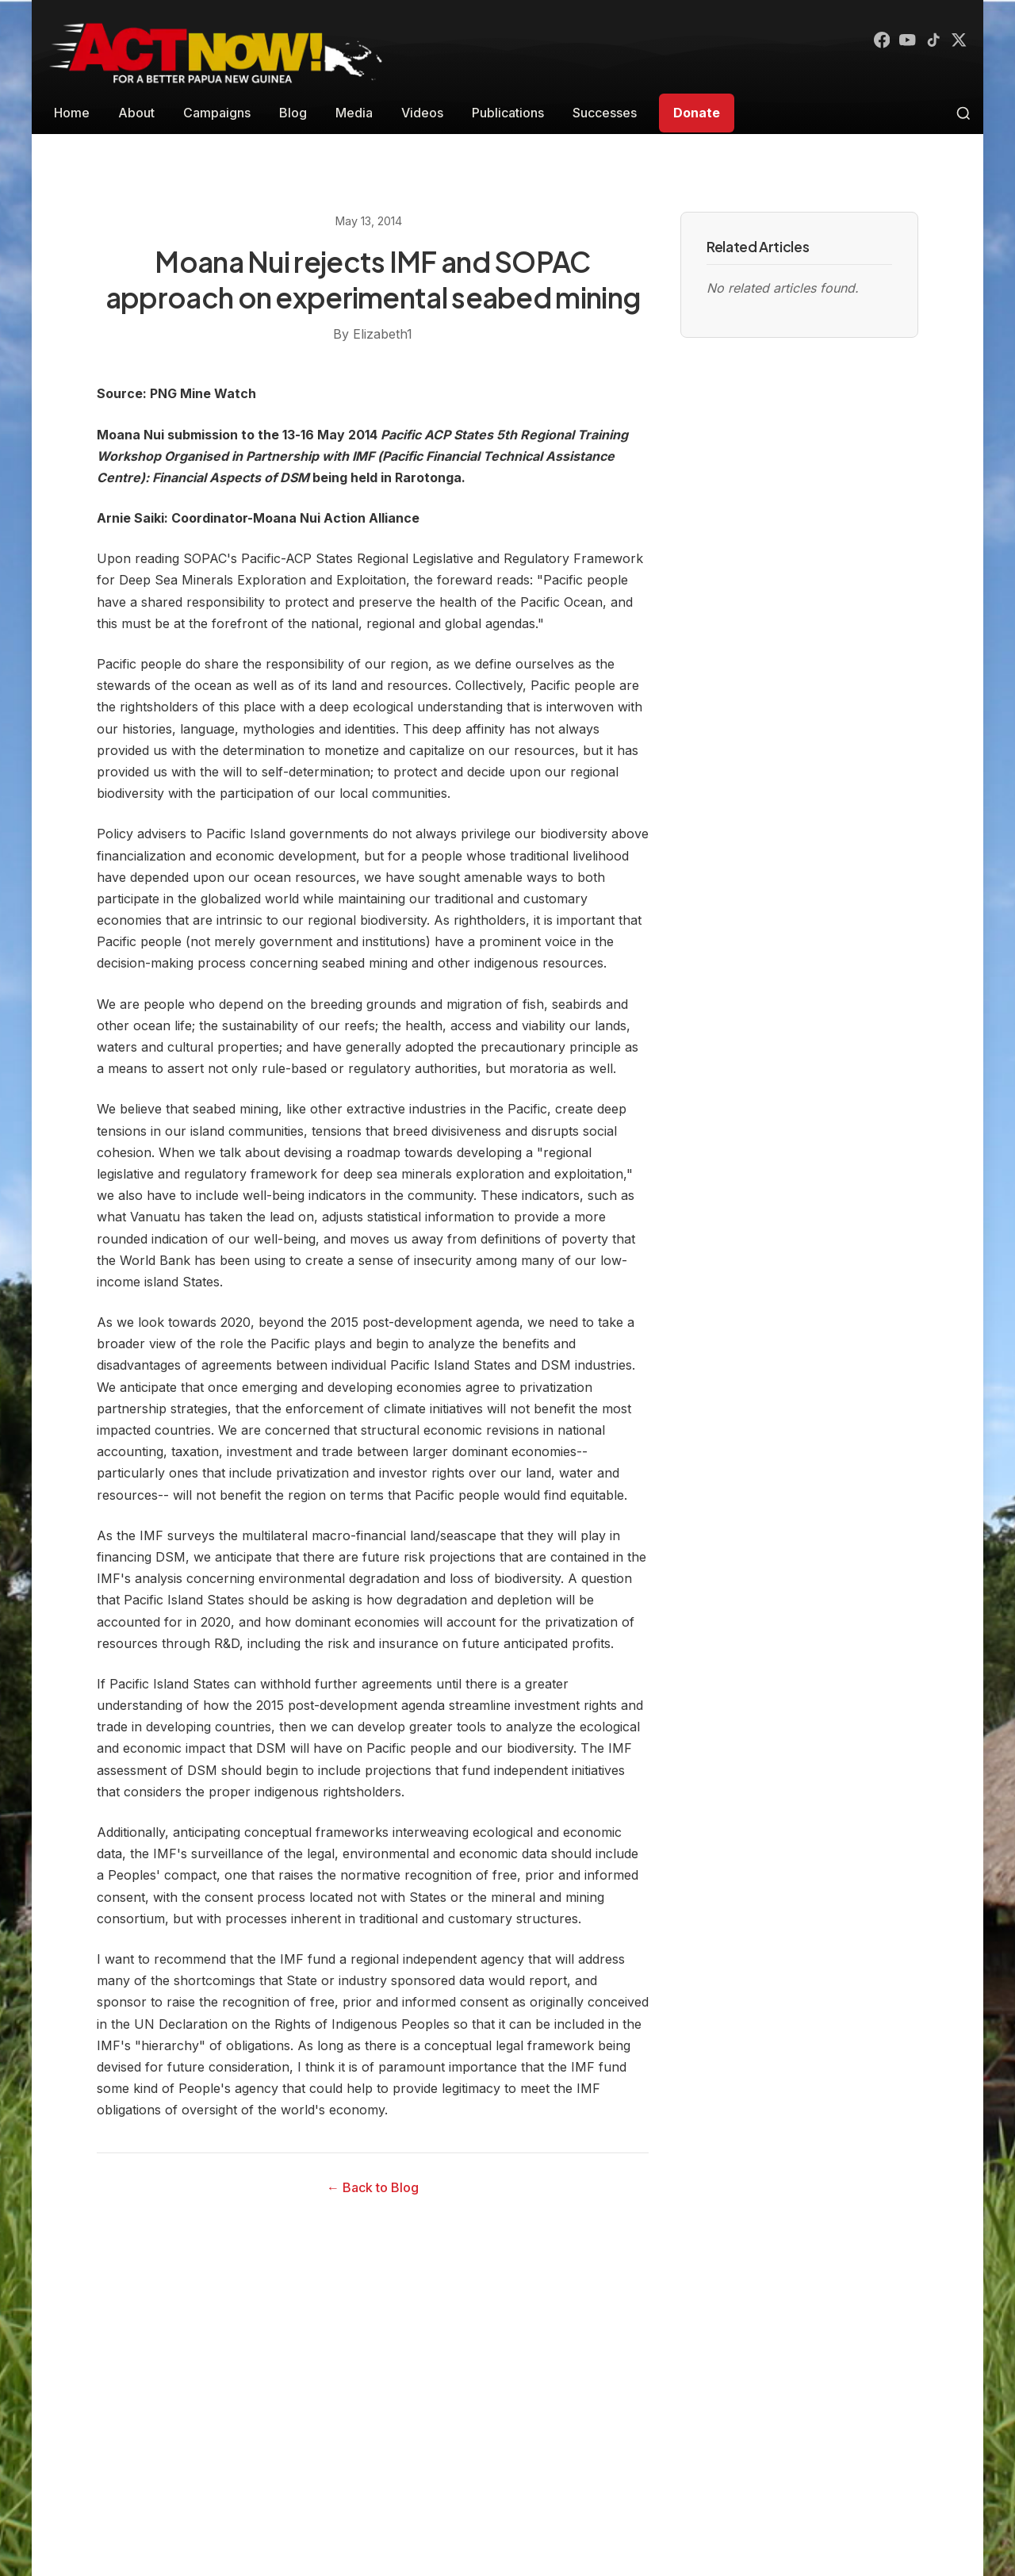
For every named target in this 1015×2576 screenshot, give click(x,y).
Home (72, 113)
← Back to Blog (373, 2187)
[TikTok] (929, 41)
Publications (508, 113)
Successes (605, 113)
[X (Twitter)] (957, 41)
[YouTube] (900, 41)
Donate (696, 113)
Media (354, 113)
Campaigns (217, 113)
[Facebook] (872, 41)
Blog (293, 113)
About (136, 113)
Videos (422, 113)
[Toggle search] (963, 113)
